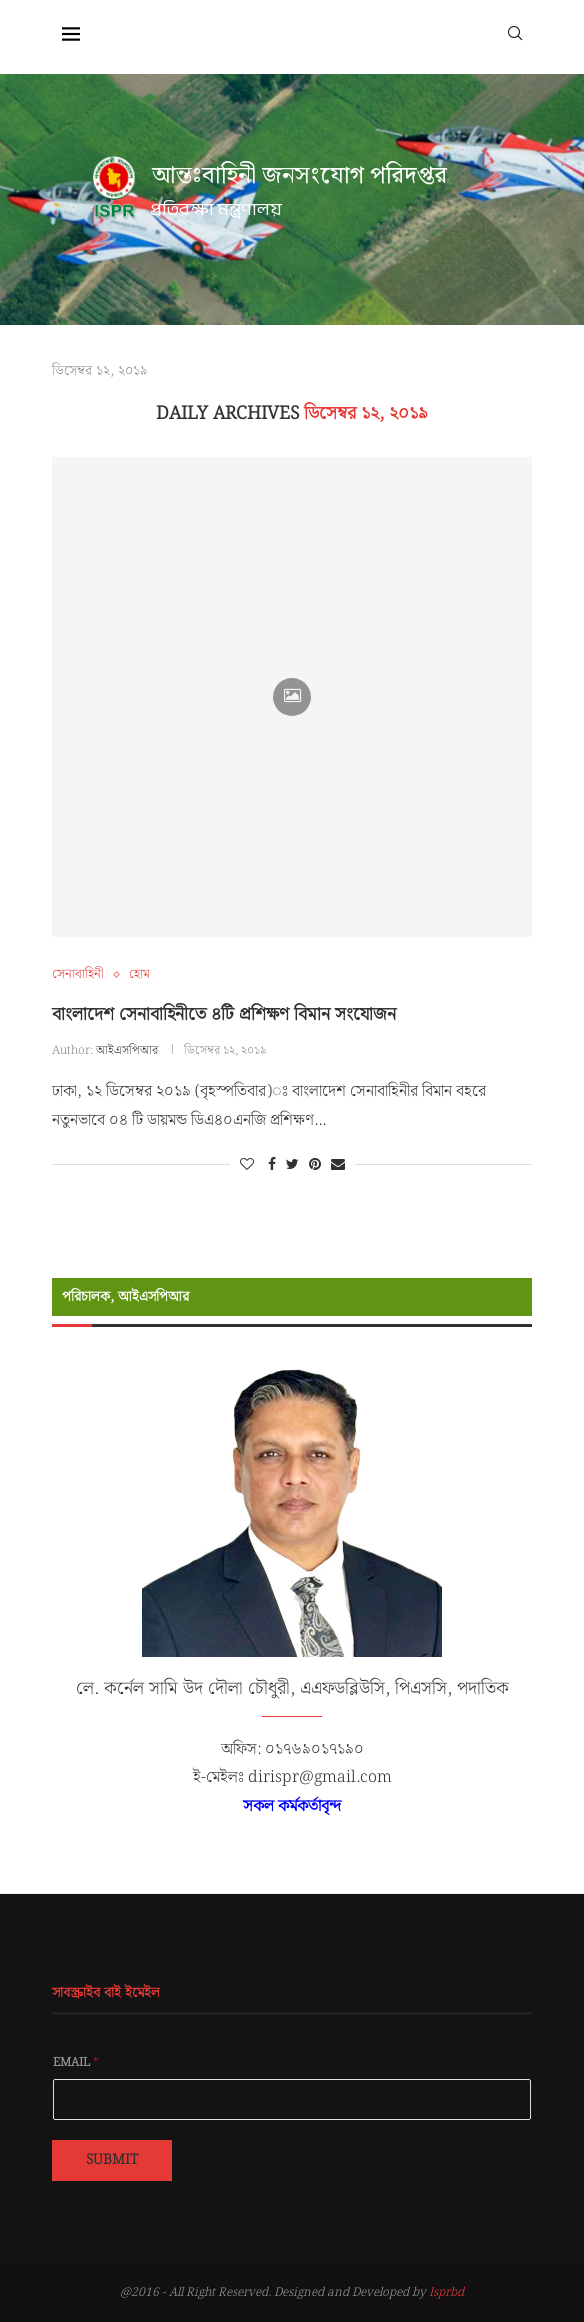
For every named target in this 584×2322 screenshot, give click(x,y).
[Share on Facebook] (272, 1165)
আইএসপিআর (127, 1050)
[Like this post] (247, 1165)
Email (76, 2063)
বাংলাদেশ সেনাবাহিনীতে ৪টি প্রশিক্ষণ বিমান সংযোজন (224, 1014)
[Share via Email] (338, 1165)
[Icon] (292, 697)
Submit (112, 2160)
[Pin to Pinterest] (315, 1165)
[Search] (515, 32)
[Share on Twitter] (292, 1165)
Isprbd (446, 2292)
